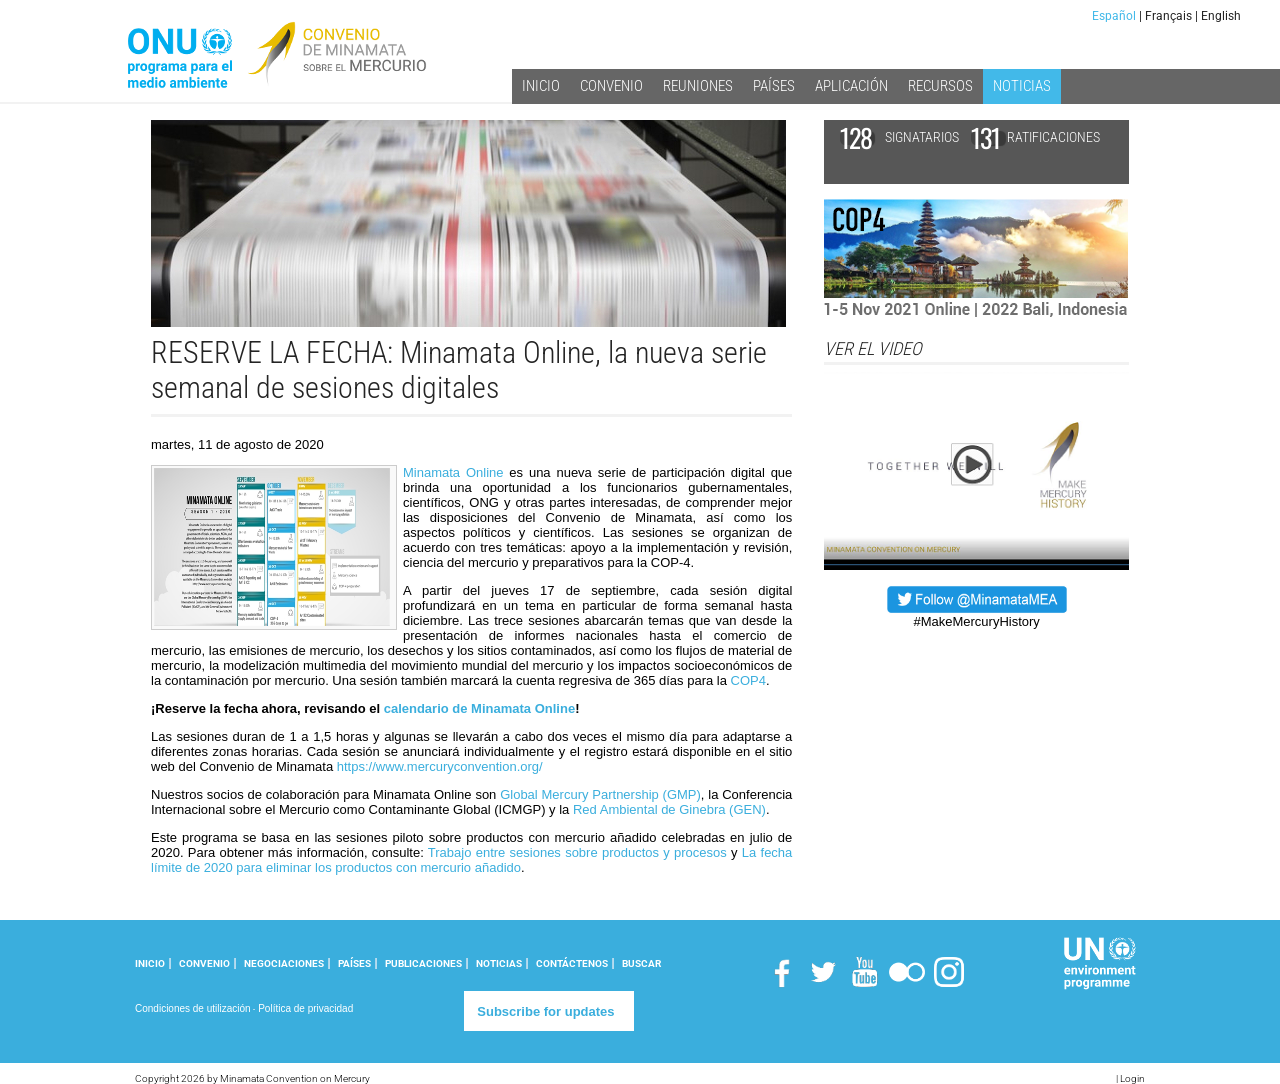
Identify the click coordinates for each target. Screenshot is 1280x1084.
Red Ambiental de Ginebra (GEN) (669, 809)
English (1221, 16)
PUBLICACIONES (423, 963)
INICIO (150, 963)
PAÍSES (354, 963)
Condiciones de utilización (193, 1008)
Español (1114, 16)
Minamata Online (453, 472)
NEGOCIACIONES (284, 963)
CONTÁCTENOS (572, 963)
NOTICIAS (499, 963)
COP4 (748, 680)
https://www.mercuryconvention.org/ (440, 766)
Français (1168, 16)
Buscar (641, 963)
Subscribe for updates (545, 1011)
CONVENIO (204, 963)
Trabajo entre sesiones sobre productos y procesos (577, 852)
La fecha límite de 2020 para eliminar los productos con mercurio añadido (471, 860)
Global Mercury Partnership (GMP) (600, 794)
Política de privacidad (305, 1008)
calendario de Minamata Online (479, 708)
